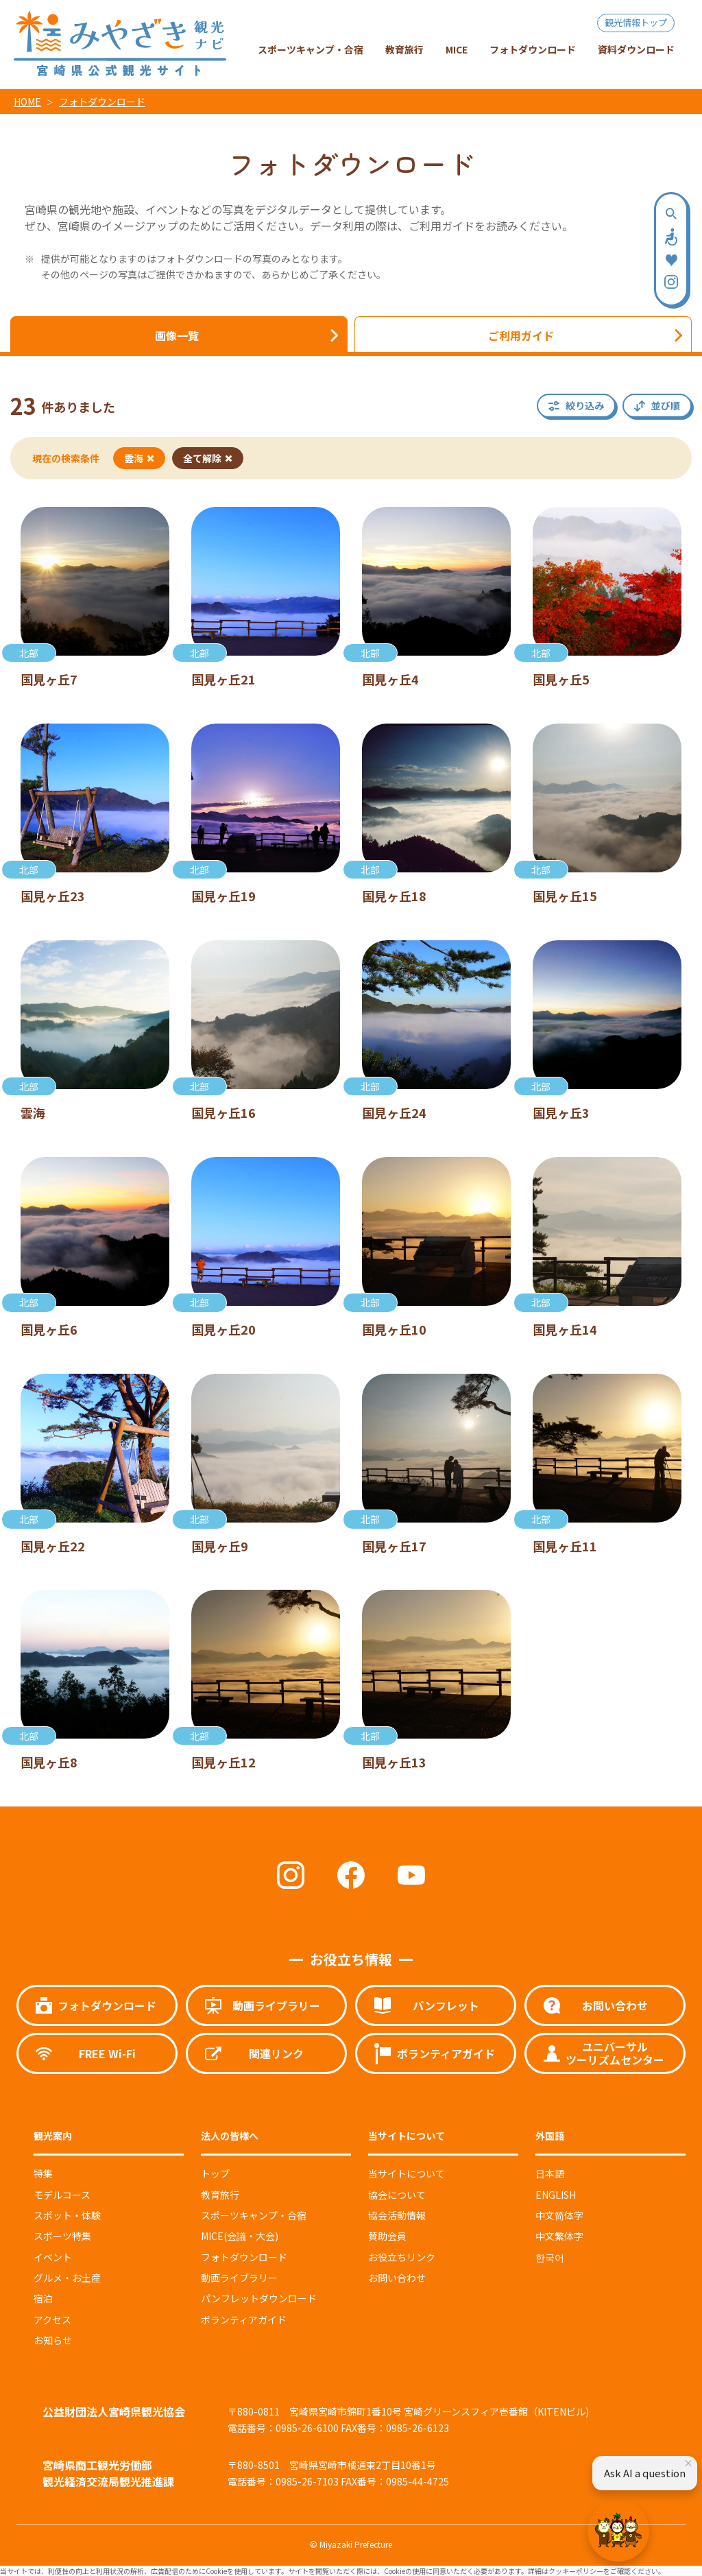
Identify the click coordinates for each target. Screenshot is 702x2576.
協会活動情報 (397, 2215)
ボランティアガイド (244, 2319)
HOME (27, 101)
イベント (53, 2257)
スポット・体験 (67, 2215)
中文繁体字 (559, 2236)
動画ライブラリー (239, 2278)
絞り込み (585, 405)
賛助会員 (387, 2236)
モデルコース (62, 2195)
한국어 (549, 2257)
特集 (43, 2173)
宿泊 (43, 2298)
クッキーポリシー (575, 2571)
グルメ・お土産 (67, 2278)
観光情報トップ (636, 22)
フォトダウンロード (102, 101)
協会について (397, 2195)
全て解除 (207, 458)
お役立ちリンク (401, 2257)
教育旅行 (220, 2195)
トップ (215, 2173)
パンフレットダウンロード (259, 2298)
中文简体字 (559, 2215)
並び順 (665, 405)
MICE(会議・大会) (239, 2236)
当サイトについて (406, 2173)
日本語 (549, 2173)
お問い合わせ (397, 2278)
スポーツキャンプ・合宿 (253, 2215)
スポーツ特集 (62, 2236)
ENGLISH (555, 2195)
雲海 (139, 458)
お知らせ (53, 2340)
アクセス (52, 2319)
